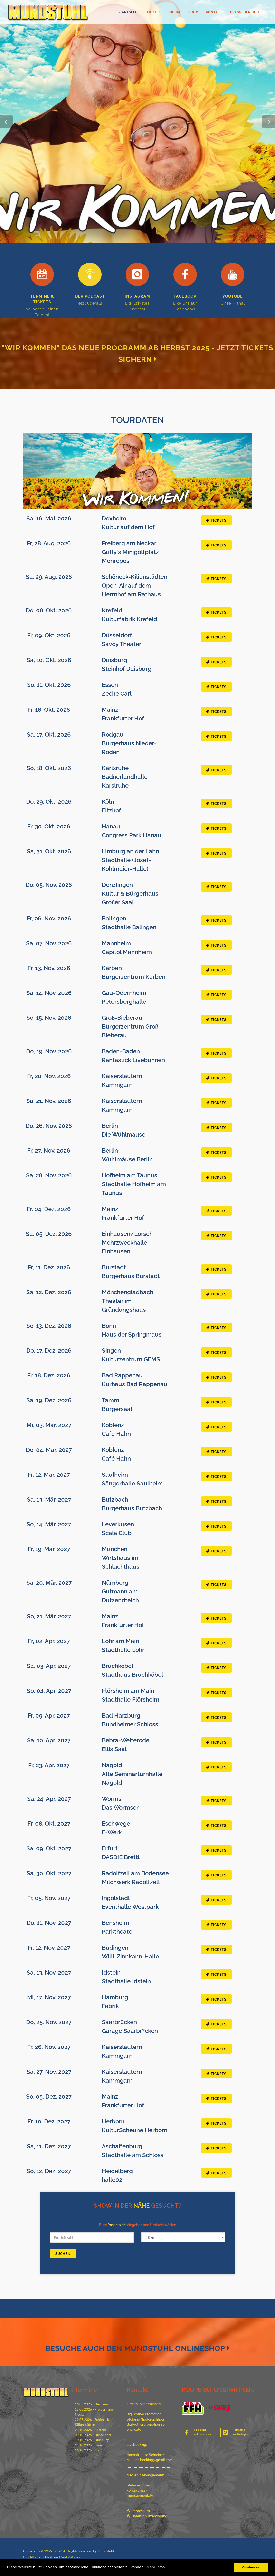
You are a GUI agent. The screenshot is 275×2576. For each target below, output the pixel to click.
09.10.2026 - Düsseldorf (93, 2435)
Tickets (216, 520)
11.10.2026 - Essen (89, 2445)
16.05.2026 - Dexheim (91, 2404)
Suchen (63, 2253)
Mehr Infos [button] (155, 2567)
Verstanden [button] (250, 2567)
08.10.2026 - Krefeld (90, 2430)
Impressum (138, 2511)
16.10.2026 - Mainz (89, 2450)
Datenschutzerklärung (147, 2516)
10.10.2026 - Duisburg (92, 2440)
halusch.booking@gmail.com (150, 2460)
